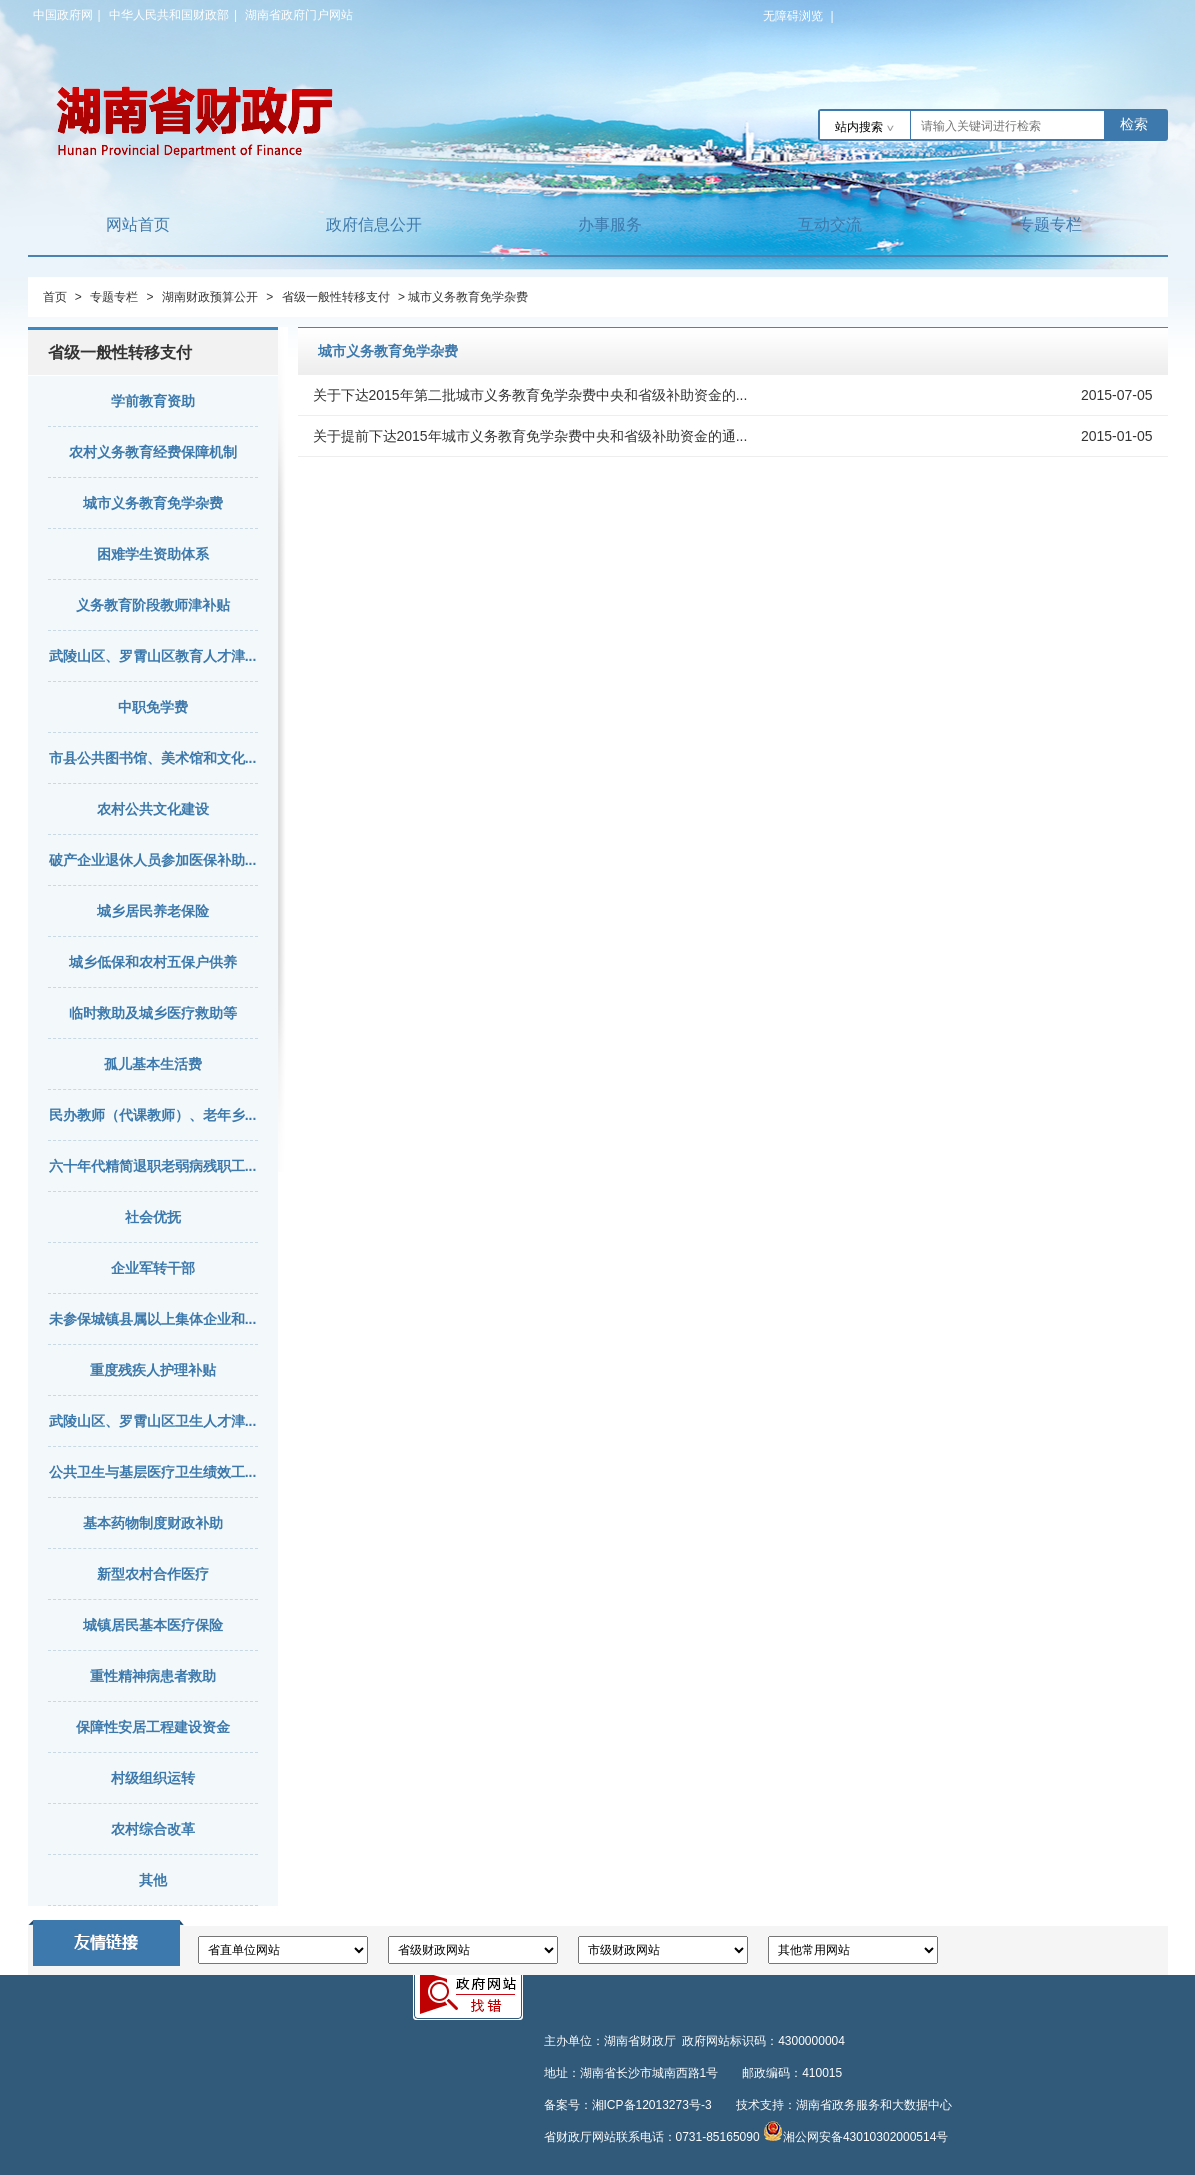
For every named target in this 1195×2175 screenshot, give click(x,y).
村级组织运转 (153, 1778)
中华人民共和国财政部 (169, 15)
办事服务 (610, 224)
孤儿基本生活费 (153, 1064)
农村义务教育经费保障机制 (153, 452)
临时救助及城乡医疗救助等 (153, 1013)
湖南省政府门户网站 (299, 15)
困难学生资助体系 (153, 554)
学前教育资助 (153, 401)
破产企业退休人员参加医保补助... (153, 860)
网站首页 (138, 224)
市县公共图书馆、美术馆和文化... (153, 758)
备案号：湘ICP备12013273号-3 (628, 2105)
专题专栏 (1050, 224)
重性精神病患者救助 (153, 1676)
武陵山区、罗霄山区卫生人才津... (153, 1421)
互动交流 (830, 224)
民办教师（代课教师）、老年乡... (153, 1115)
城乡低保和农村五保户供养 (153, 962)
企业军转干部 (153, 1268)
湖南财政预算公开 (210, 297)
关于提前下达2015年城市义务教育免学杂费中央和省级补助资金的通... (530, 436)
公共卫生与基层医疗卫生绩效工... (153, 1472)
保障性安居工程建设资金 (153, 1727)
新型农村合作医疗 (153, 1574)
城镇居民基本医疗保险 (153, 1625)
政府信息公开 (374, 224)
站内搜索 (859, 127)
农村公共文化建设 (153, 809)
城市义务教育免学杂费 (153, 503)
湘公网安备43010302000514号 (865, 2137)
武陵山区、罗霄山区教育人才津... (153, 656)
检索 (1134, 124)
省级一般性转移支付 (336, 297)
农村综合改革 (153, 1829)
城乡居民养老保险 (153, 911)
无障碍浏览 (798, 16)
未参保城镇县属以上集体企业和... (153, 1319)
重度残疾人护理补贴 (153, 1370)
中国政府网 (63, 15)
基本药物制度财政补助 (153, 1523)
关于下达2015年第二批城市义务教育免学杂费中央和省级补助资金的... (530, 395)
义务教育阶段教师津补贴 (153, 605)
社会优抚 (153, 1217)
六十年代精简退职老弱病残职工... (153, 1166)
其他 (153, 1880)
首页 (55, 297)
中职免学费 (153, 707)
